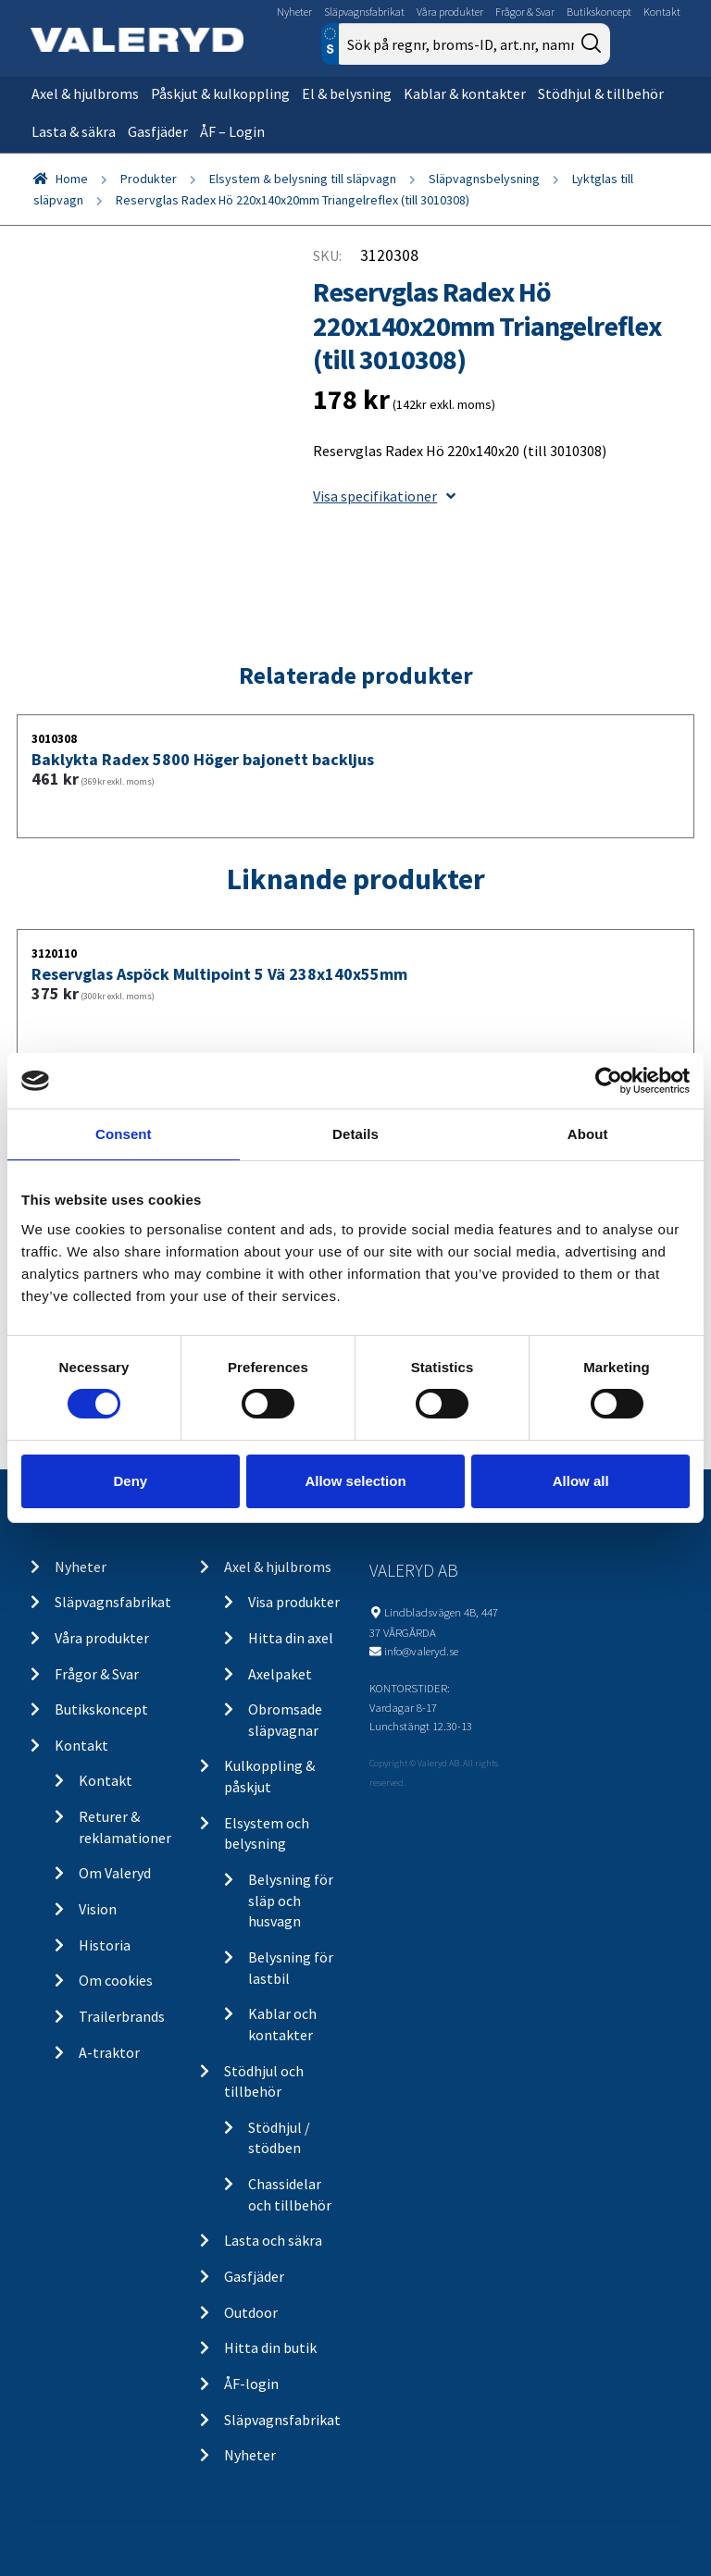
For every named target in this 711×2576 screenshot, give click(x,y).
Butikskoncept (599, 12)
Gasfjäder (158, 131)
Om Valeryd (115, 1873)
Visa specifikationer (384, 496)
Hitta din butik (270, 2347)
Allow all (581, 1481)
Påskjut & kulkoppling (220, 93)
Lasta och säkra (273, 2240)
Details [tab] (355, 1134)
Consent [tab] (123, 1134)
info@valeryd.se (421, 1650)
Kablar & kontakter (465, 93)
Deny (130, 1481)
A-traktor (109, 2052)
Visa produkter (294, 1601)
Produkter (148, 178)
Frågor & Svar (525, 12)
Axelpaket (280, 1674)
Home (72, 178)
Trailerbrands (122, 2016)
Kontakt (661, 12)
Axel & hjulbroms (85, 93)
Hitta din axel (290, 1638)
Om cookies (116, 1980)
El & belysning (347, 93)
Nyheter (294, 12)
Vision (98, 1909)
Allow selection (355, 1481)
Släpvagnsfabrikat (364, 12)
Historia (105, 1945)
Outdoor (251, 2312)
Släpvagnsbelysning (484, 178)
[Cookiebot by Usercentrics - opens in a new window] (609, 1081)
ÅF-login (251, 2383)
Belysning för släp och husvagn (290, 1900)
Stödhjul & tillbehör (601, 93)
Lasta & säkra (73, 131)
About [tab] (588, 1134)
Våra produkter (450, 12)
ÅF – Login (232, 131)
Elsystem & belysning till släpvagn (302, 178)
